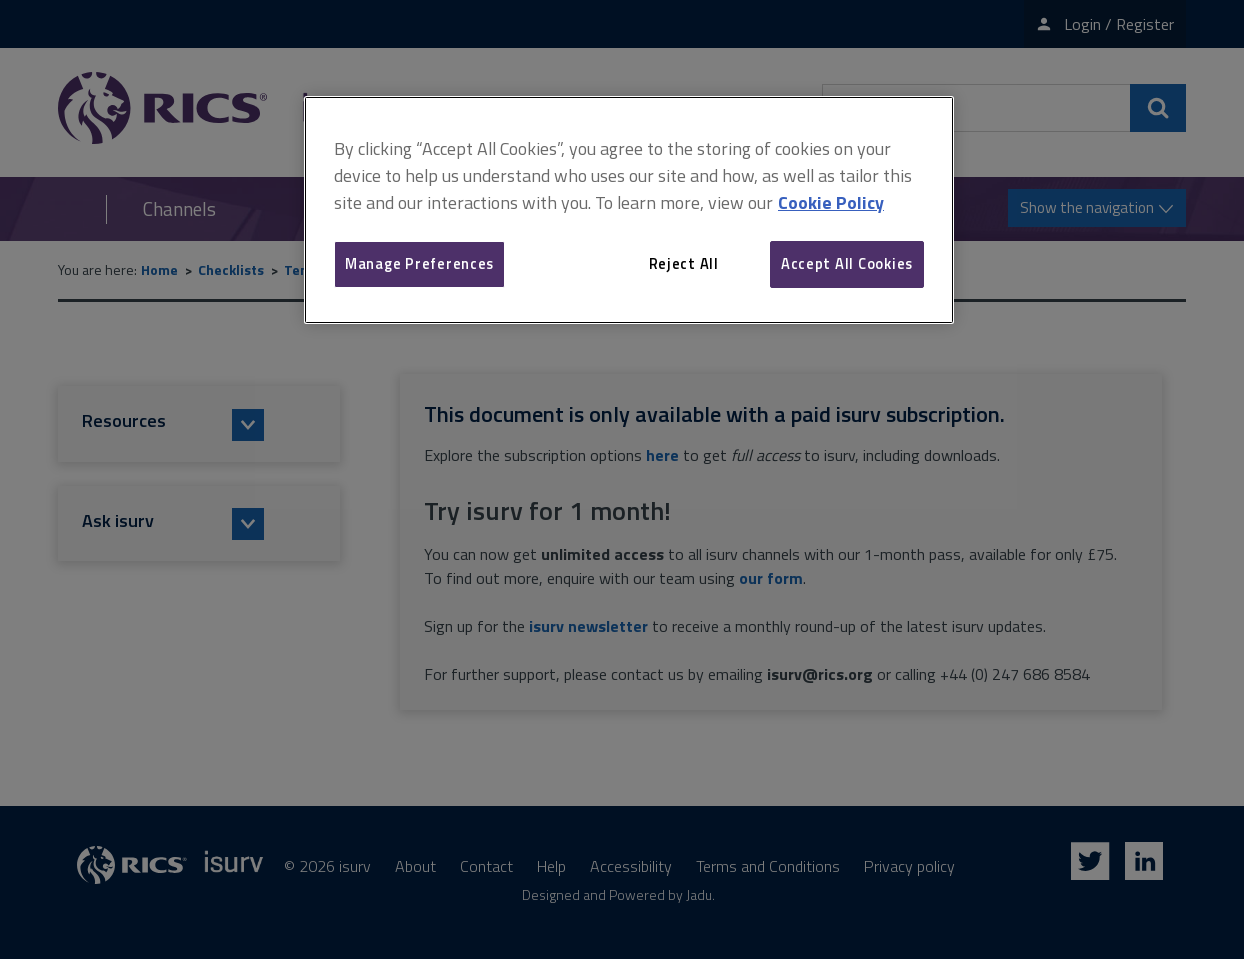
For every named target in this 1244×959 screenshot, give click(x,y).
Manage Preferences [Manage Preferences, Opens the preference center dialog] (419, 263)
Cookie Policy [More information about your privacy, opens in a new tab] (831, 202)
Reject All (684, 263)
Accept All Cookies (847, 263)
